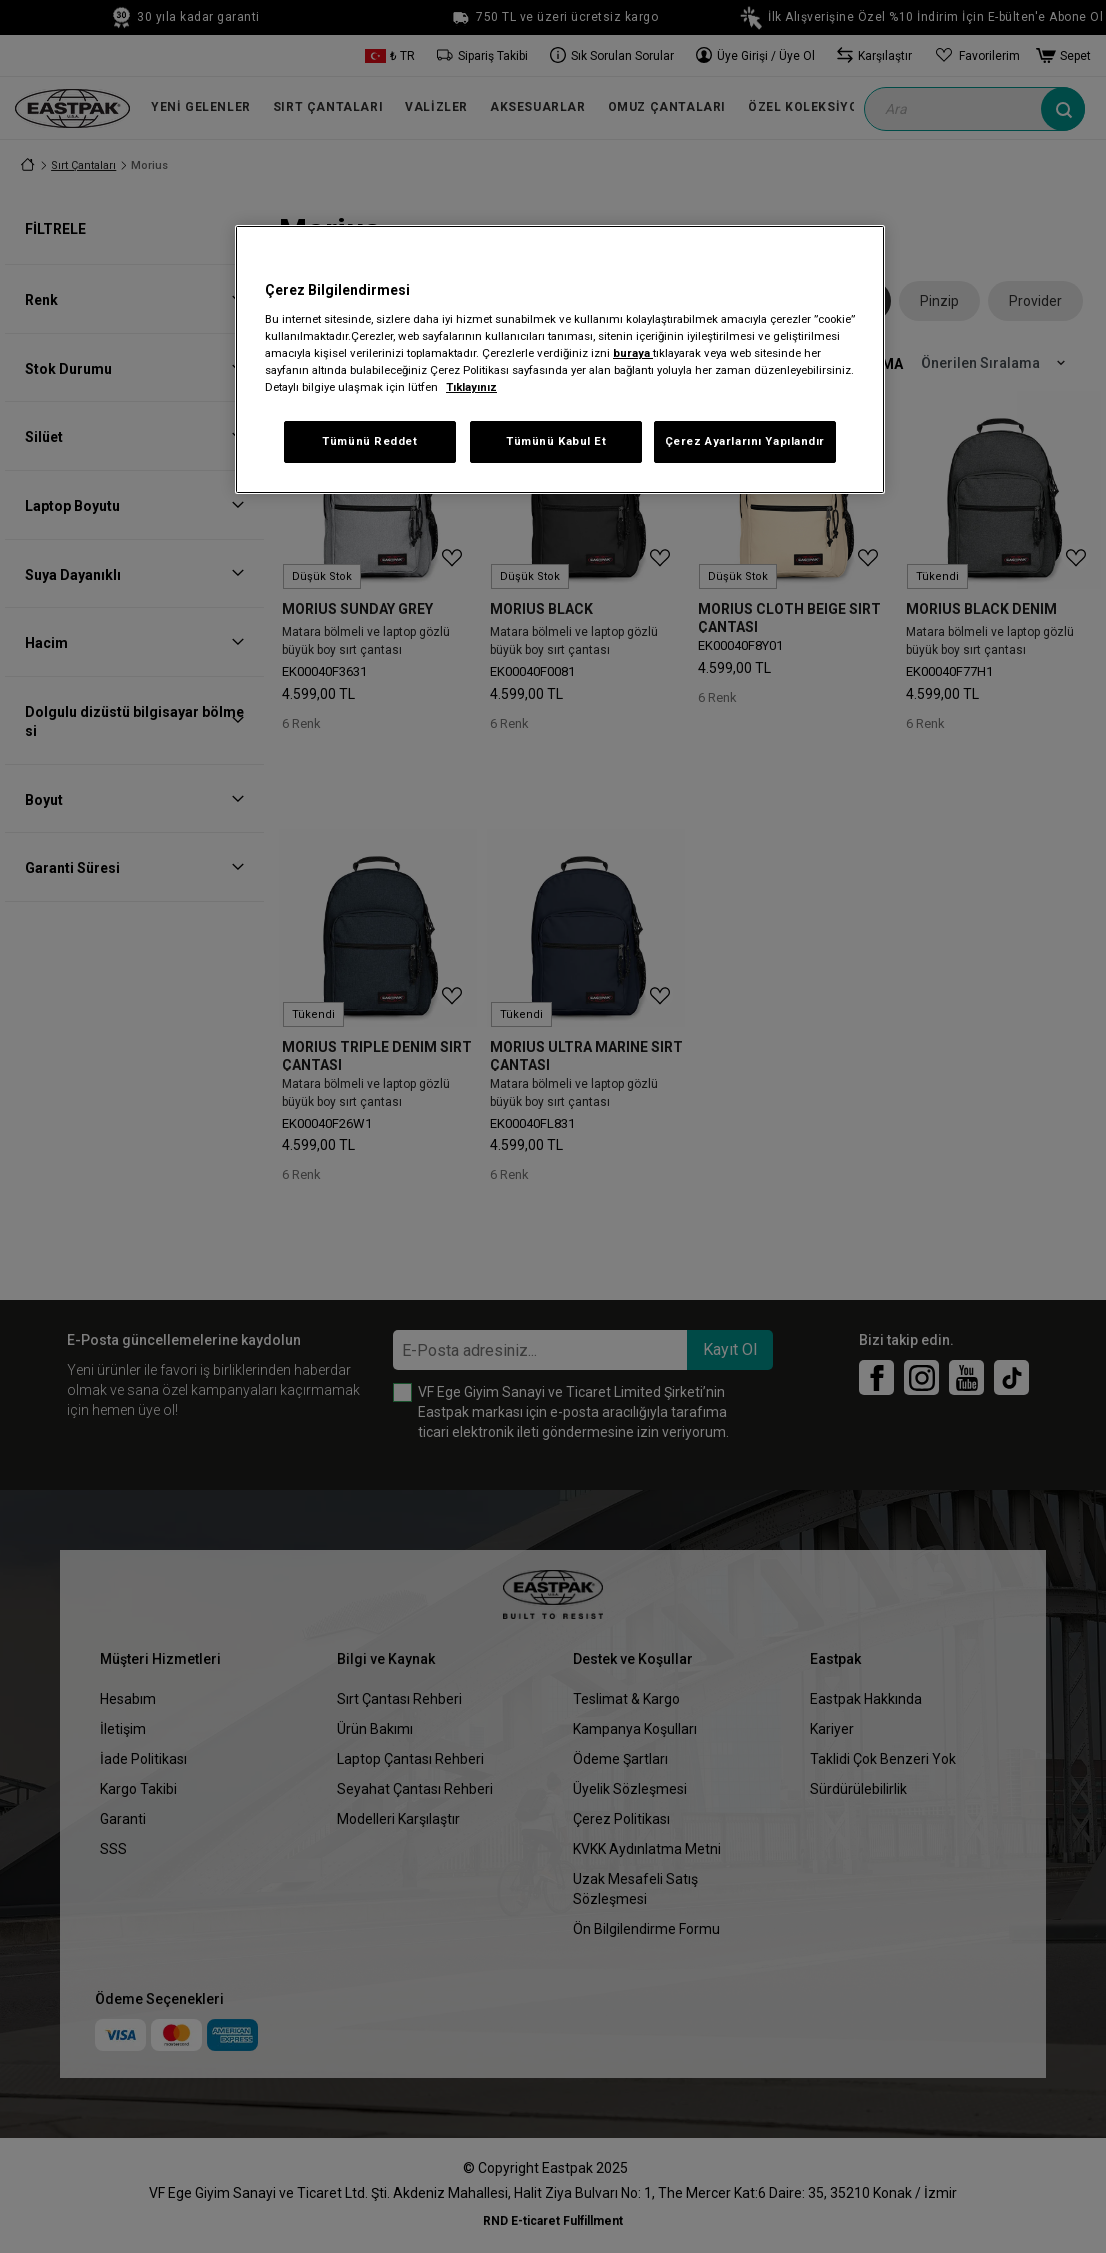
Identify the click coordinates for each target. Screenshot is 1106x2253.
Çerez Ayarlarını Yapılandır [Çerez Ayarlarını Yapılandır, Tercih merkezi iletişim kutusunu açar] (745, 441)
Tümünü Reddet (369, 441)
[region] (560, 359)
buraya (633, 353)
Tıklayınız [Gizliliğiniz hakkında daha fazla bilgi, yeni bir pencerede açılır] (471, 387)
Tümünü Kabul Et (556, 441)
